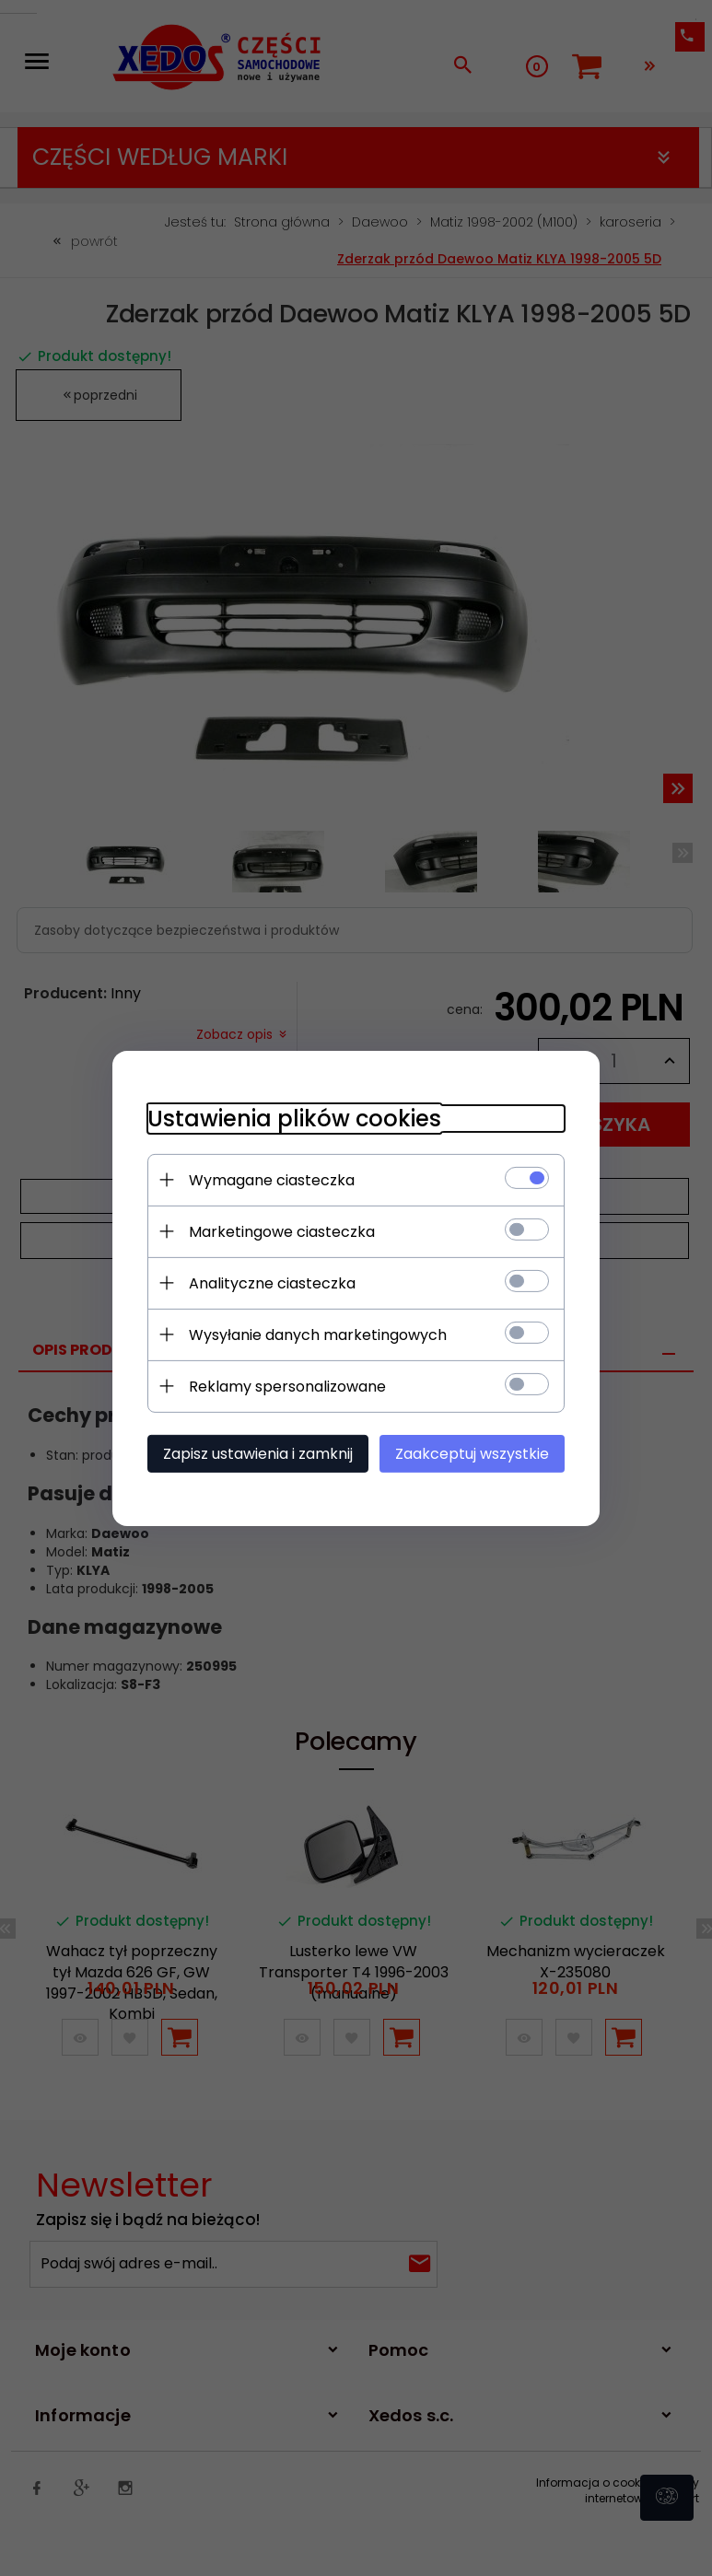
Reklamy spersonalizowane (284, 1385)
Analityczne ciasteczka (269, 1282)
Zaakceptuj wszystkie (476, 1452)
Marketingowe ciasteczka (279, 1230)
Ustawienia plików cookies (291, 1117)
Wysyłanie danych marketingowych (315, 1334)
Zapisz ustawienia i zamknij (255, 1452)
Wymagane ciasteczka (269, 1179)
